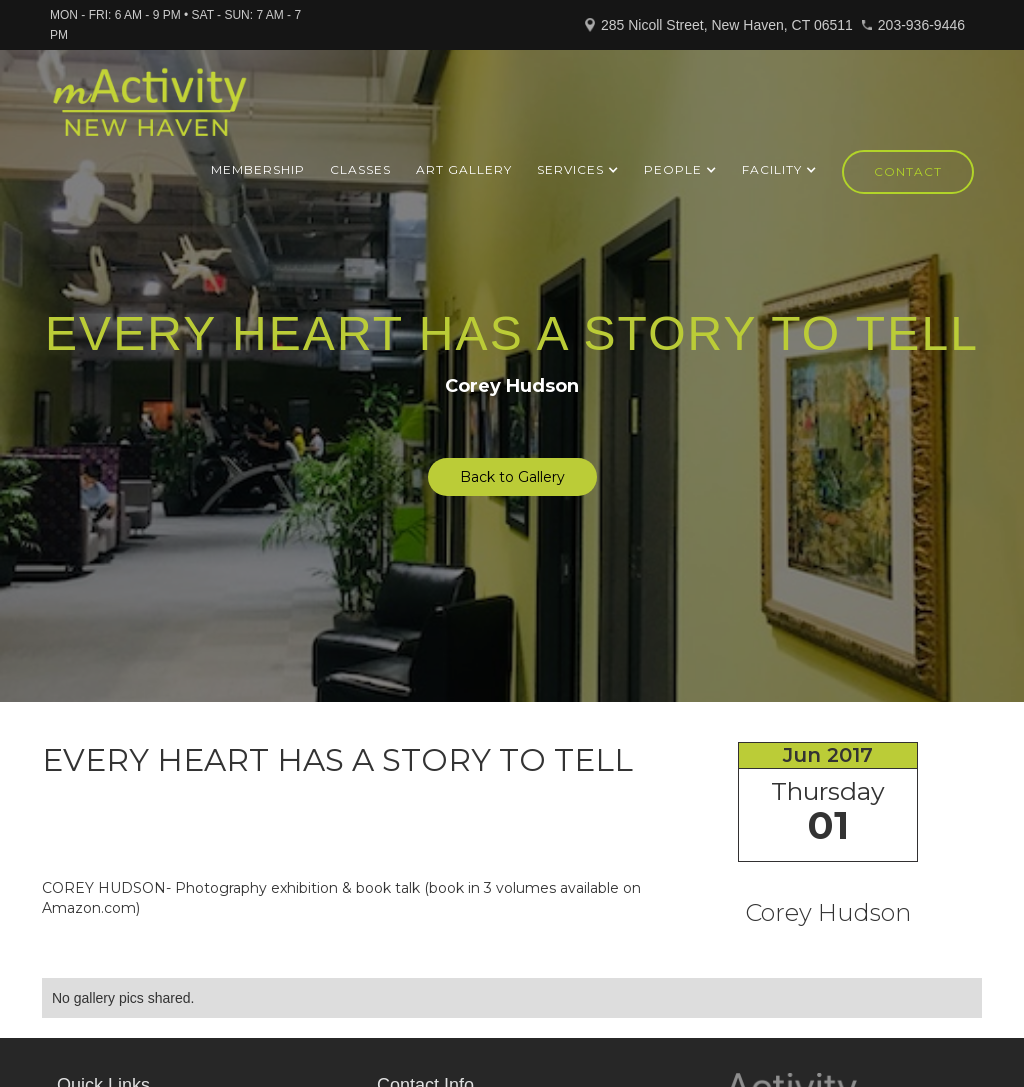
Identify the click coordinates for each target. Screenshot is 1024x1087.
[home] (149, 111)
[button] (578, 170)
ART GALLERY (464, 169)
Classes (360, 169)
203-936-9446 (921, 25)
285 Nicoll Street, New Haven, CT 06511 (727, 25)
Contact (908, 171)
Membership (258, 169)
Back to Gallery (512, 477)
